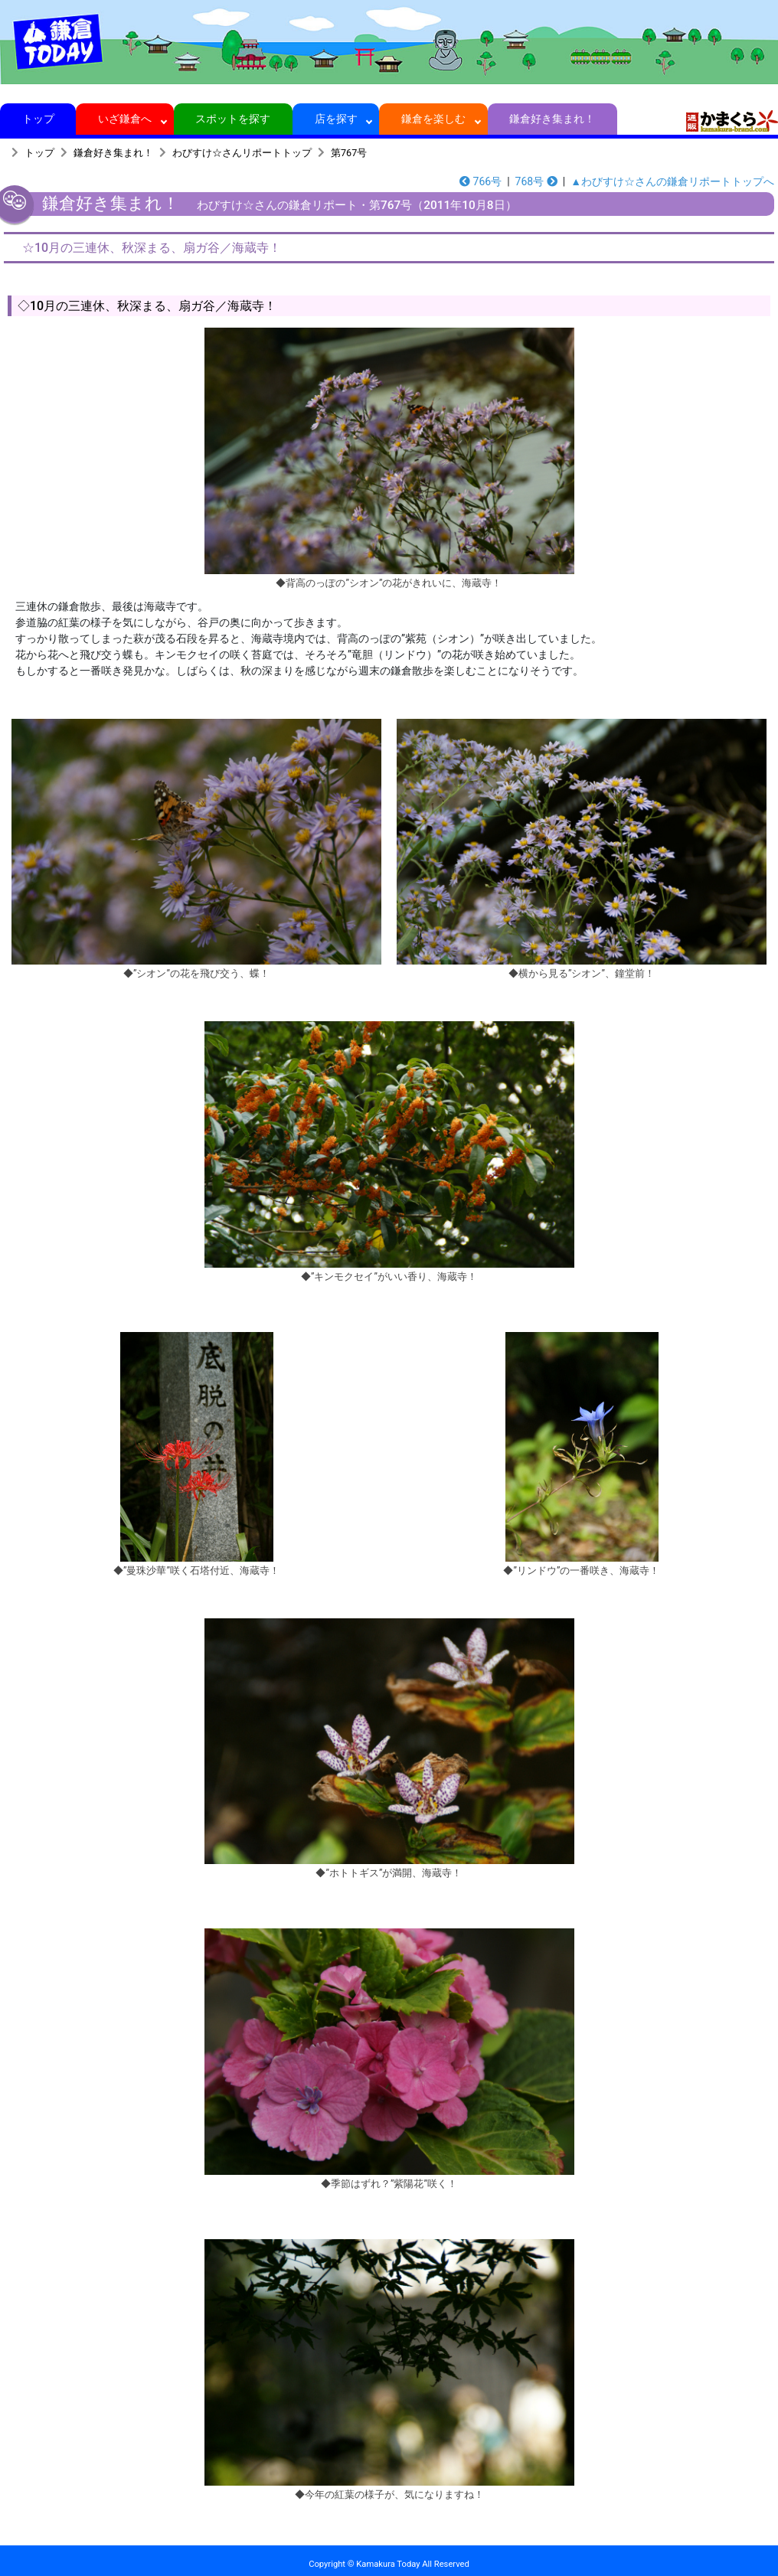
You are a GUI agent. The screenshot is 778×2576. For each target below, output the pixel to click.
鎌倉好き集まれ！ (552, 119)
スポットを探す (233, 119)
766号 (480, 181)
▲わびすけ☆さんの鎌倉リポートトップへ (672, 181)
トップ (38, 119)
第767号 (349, 152)
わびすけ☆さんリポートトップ (242, 152)
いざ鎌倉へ (125, 119)
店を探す (336, 119)
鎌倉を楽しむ (434, 119)
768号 (536, 181)
